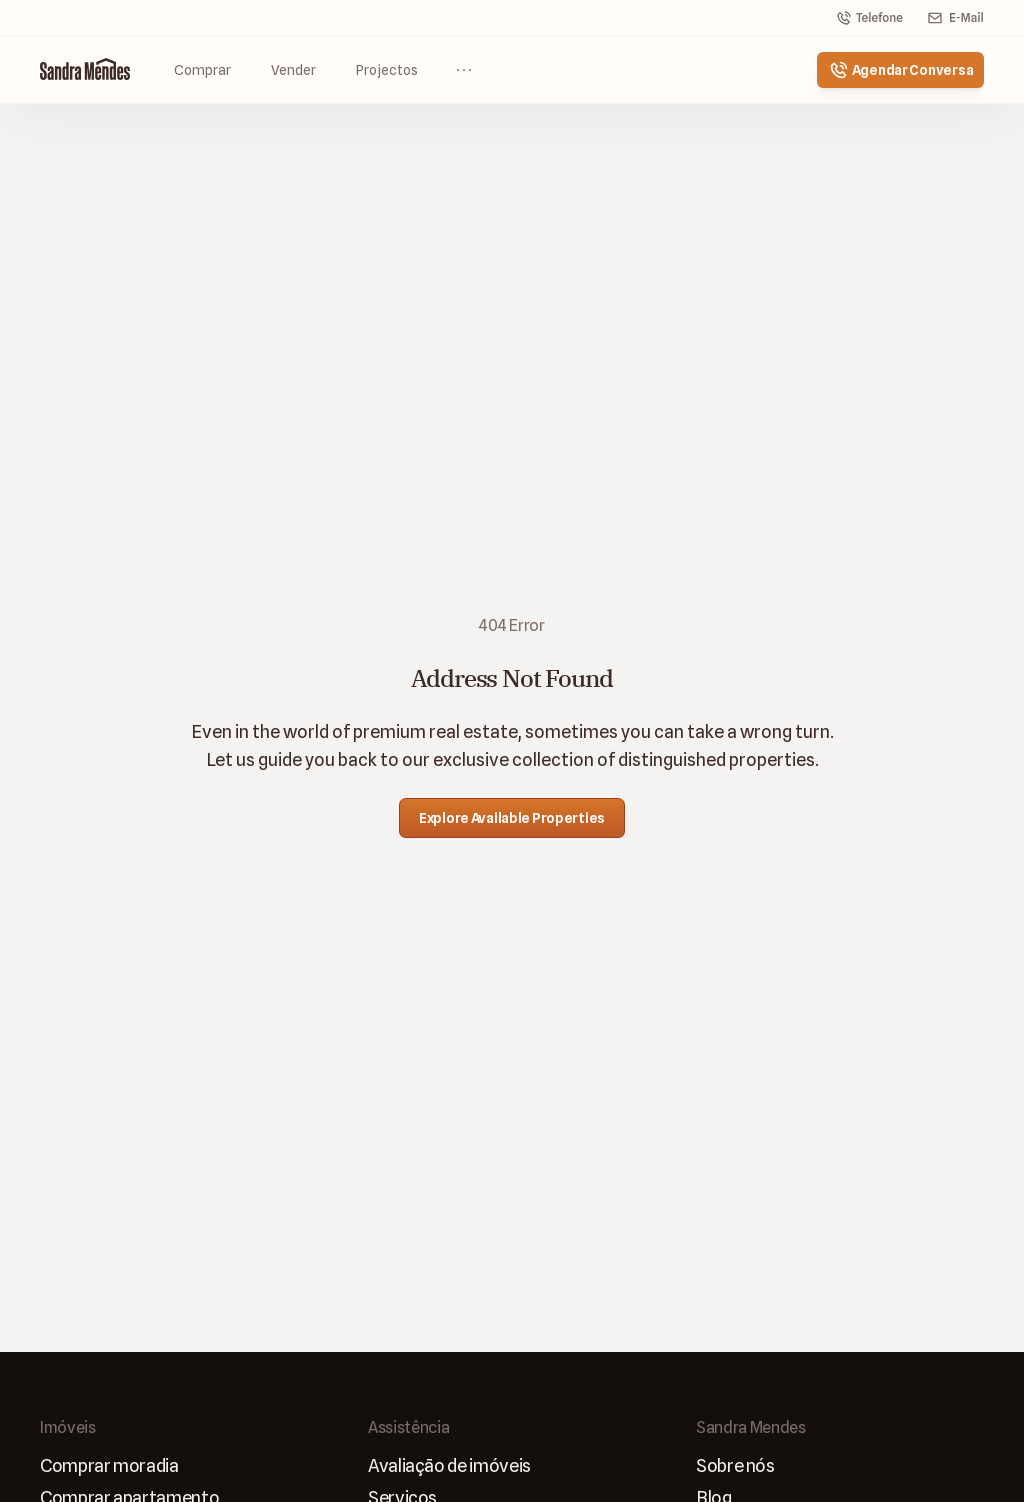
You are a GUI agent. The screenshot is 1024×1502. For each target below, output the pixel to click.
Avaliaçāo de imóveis (449, 1465)
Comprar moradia (109, 1465)
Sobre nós (735, 1465)
